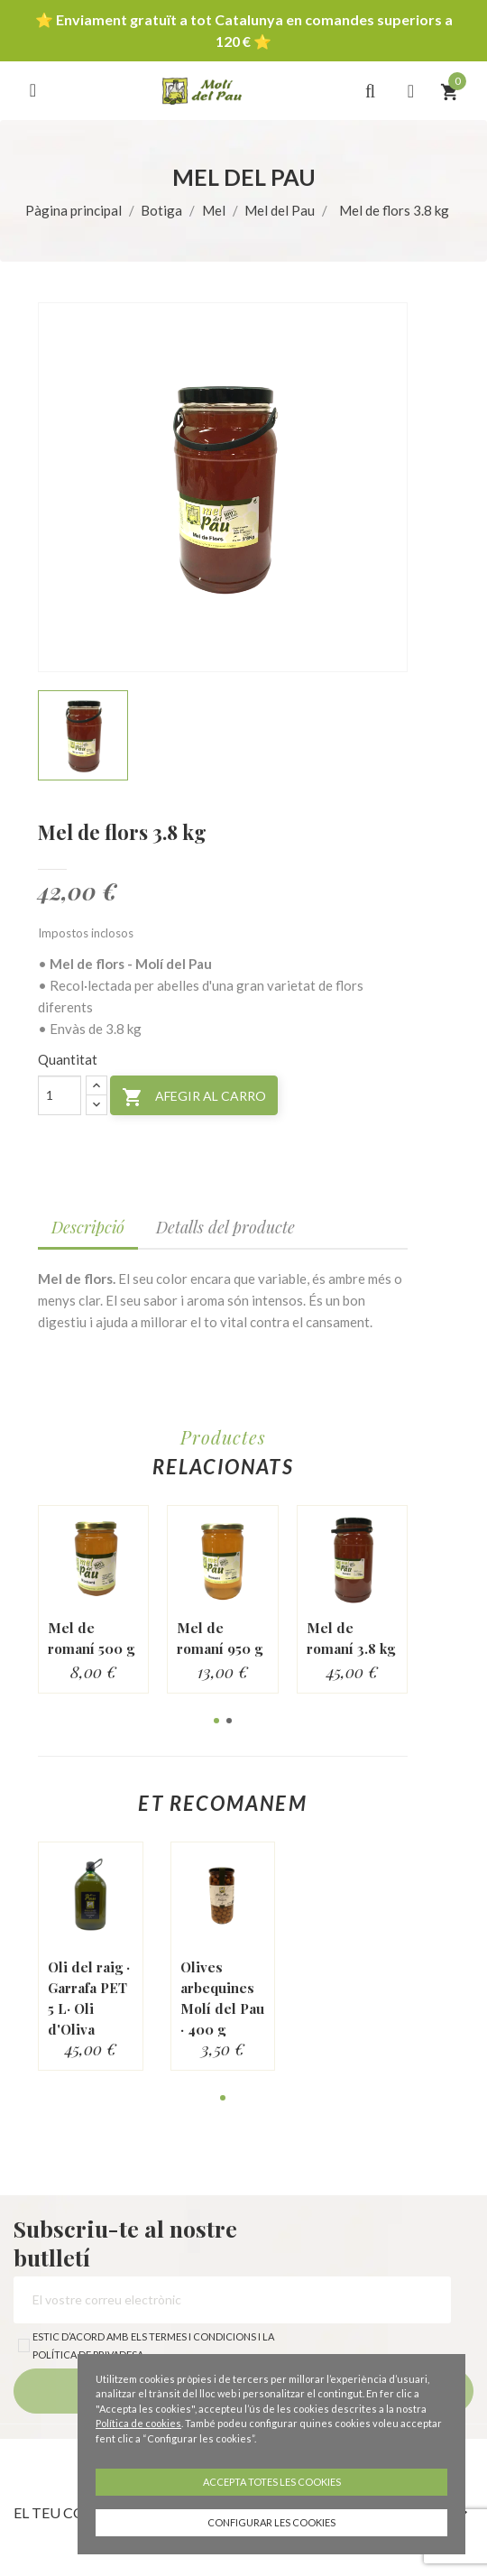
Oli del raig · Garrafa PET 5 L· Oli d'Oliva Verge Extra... (89, 2019)
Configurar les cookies (271, 2522)
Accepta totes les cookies (272, 2482)
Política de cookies (138, 2423)
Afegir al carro (194, 1097)
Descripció (87, 1227)
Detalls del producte (225, 1227)
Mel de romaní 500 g (91, 1638)
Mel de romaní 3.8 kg (351, 1638)
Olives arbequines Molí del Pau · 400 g (222, 1998)
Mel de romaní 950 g (219, 1638)
